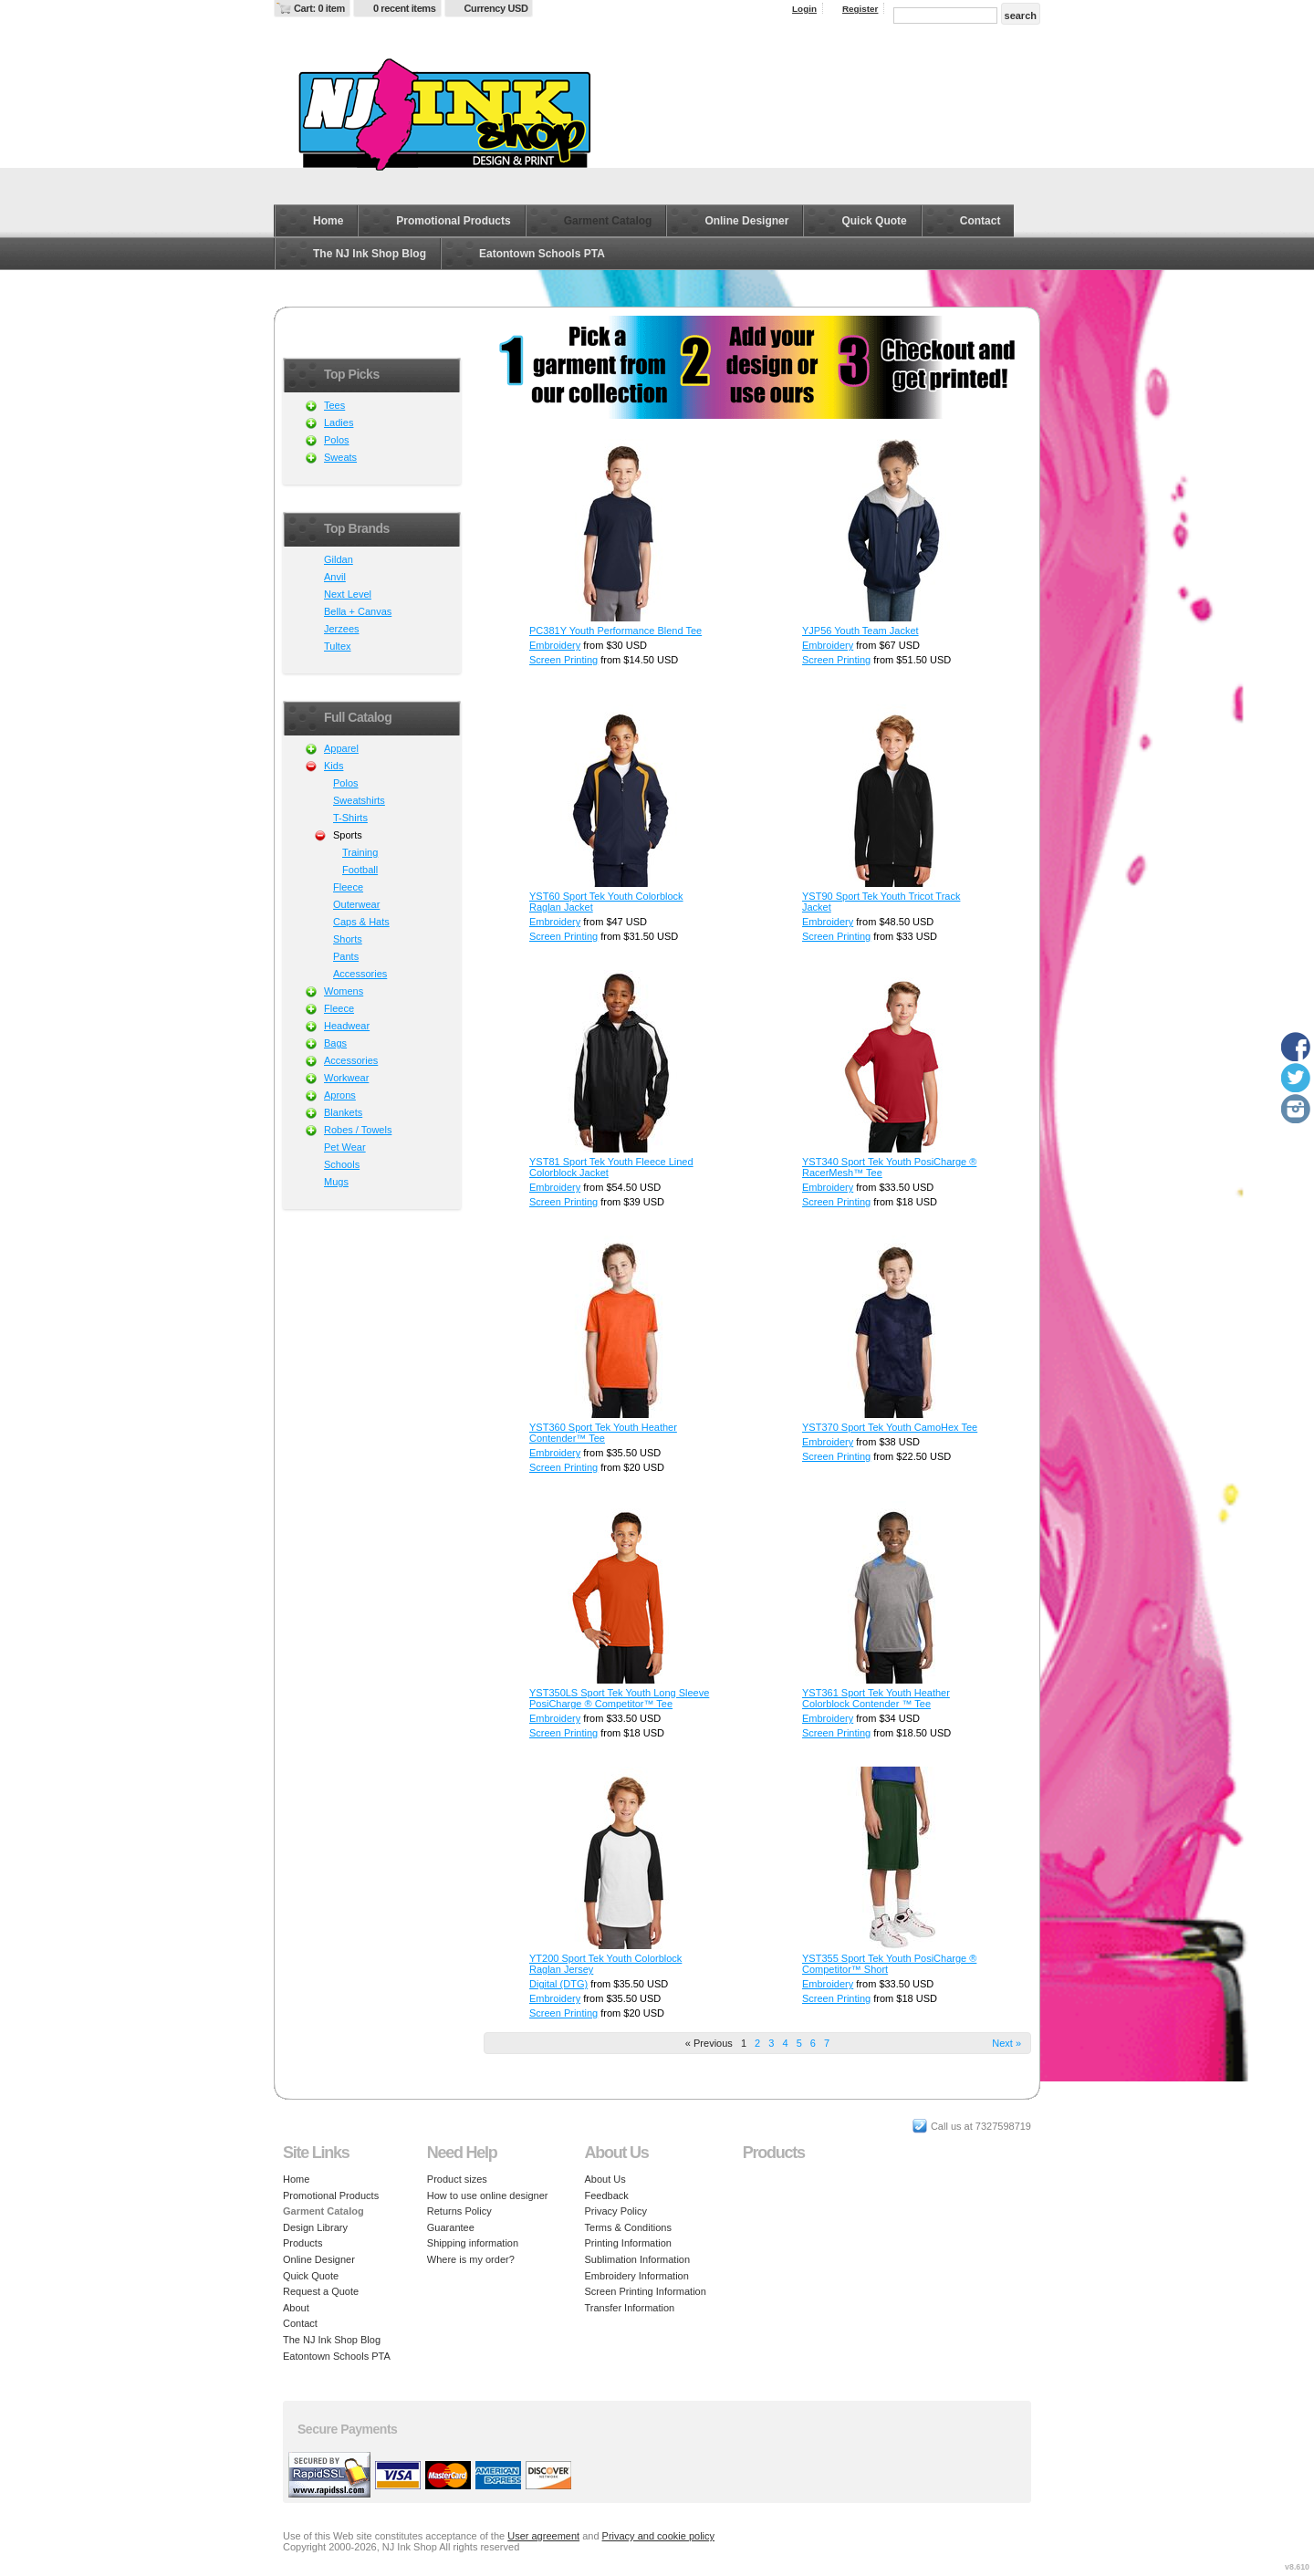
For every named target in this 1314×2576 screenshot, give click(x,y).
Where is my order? (471, 2259)
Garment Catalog (608, 220)
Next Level (347, 594)
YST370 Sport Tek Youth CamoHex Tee (889, 1427)
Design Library (315, 2227)
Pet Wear (345, 1147)
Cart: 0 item (319, 8)
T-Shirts (350, 817)
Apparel (341, 748)
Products (302, 2242)
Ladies (338, 422)
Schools (342, 1164)
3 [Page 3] (771, 2043)
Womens (343, 991)
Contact (980, 220)
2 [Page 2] (757, 2043)
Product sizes (457, 2179)
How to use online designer (487, 2195)
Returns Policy (459, 2211)
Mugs (336, 1181)
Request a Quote (321, 2291)
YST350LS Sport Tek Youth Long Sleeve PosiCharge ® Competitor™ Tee (619, 1698)
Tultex (337, 646)
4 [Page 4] (784, 2043)
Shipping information (472, 2242)
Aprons (340, 1095)
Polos (336, 439)
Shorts (347, 938)
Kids (333, 765)
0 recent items (404, 8)
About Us (605, 2179)
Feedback (607, 2195)
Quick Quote (873, 220)
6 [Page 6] (813, 2043)
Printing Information (628, 2242)
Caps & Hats (361, 921)
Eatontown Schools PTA (542, 253)
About (296, 2307)
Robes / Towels (357, 1129)
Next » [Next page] (1006, 2043)
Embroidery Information (637, 2275)
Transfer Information (630, 2307)
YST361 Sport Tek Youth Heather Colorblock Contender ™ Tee (876, 1698)
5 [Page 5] (799, 2043)
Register (860, 9)
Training (360, 852)
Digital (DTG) (558, 1983)
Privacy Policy (616, 2211)
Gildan (338, 559)
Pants (346, 956)
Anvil (335, 576)
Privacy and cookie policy (658, 2535)
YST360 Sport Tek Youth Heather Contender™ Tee (603, 1433)
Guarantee (450, 2227)
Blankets (343, 1112)
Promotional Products (453, 220)
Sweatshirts (359, 800)
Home (328, 220)
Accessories (360, 973)
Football (360, 869)
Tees (334, 405)
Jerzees (342, 628)
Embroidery (554, 645)
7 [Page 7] (826, 2043)
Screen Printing (563, 659)
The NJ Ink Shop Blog (369, 253)
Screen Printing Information (645, 2291)
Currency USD (496, 8)
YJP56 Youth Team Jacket (860, 630)
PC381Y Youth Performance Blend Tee (615, 630)
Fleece (348, 886)
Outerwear (356, 904)
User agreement (543, 2535)
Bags (335, 1043)
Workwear (346, 1077)
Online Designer (746, 220)
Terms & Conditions (628, 2227)
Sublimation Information (638, 2259)
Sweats (340, 457)
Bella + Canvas (357, 611)
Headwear (347, 1025)
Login (804, 9)
